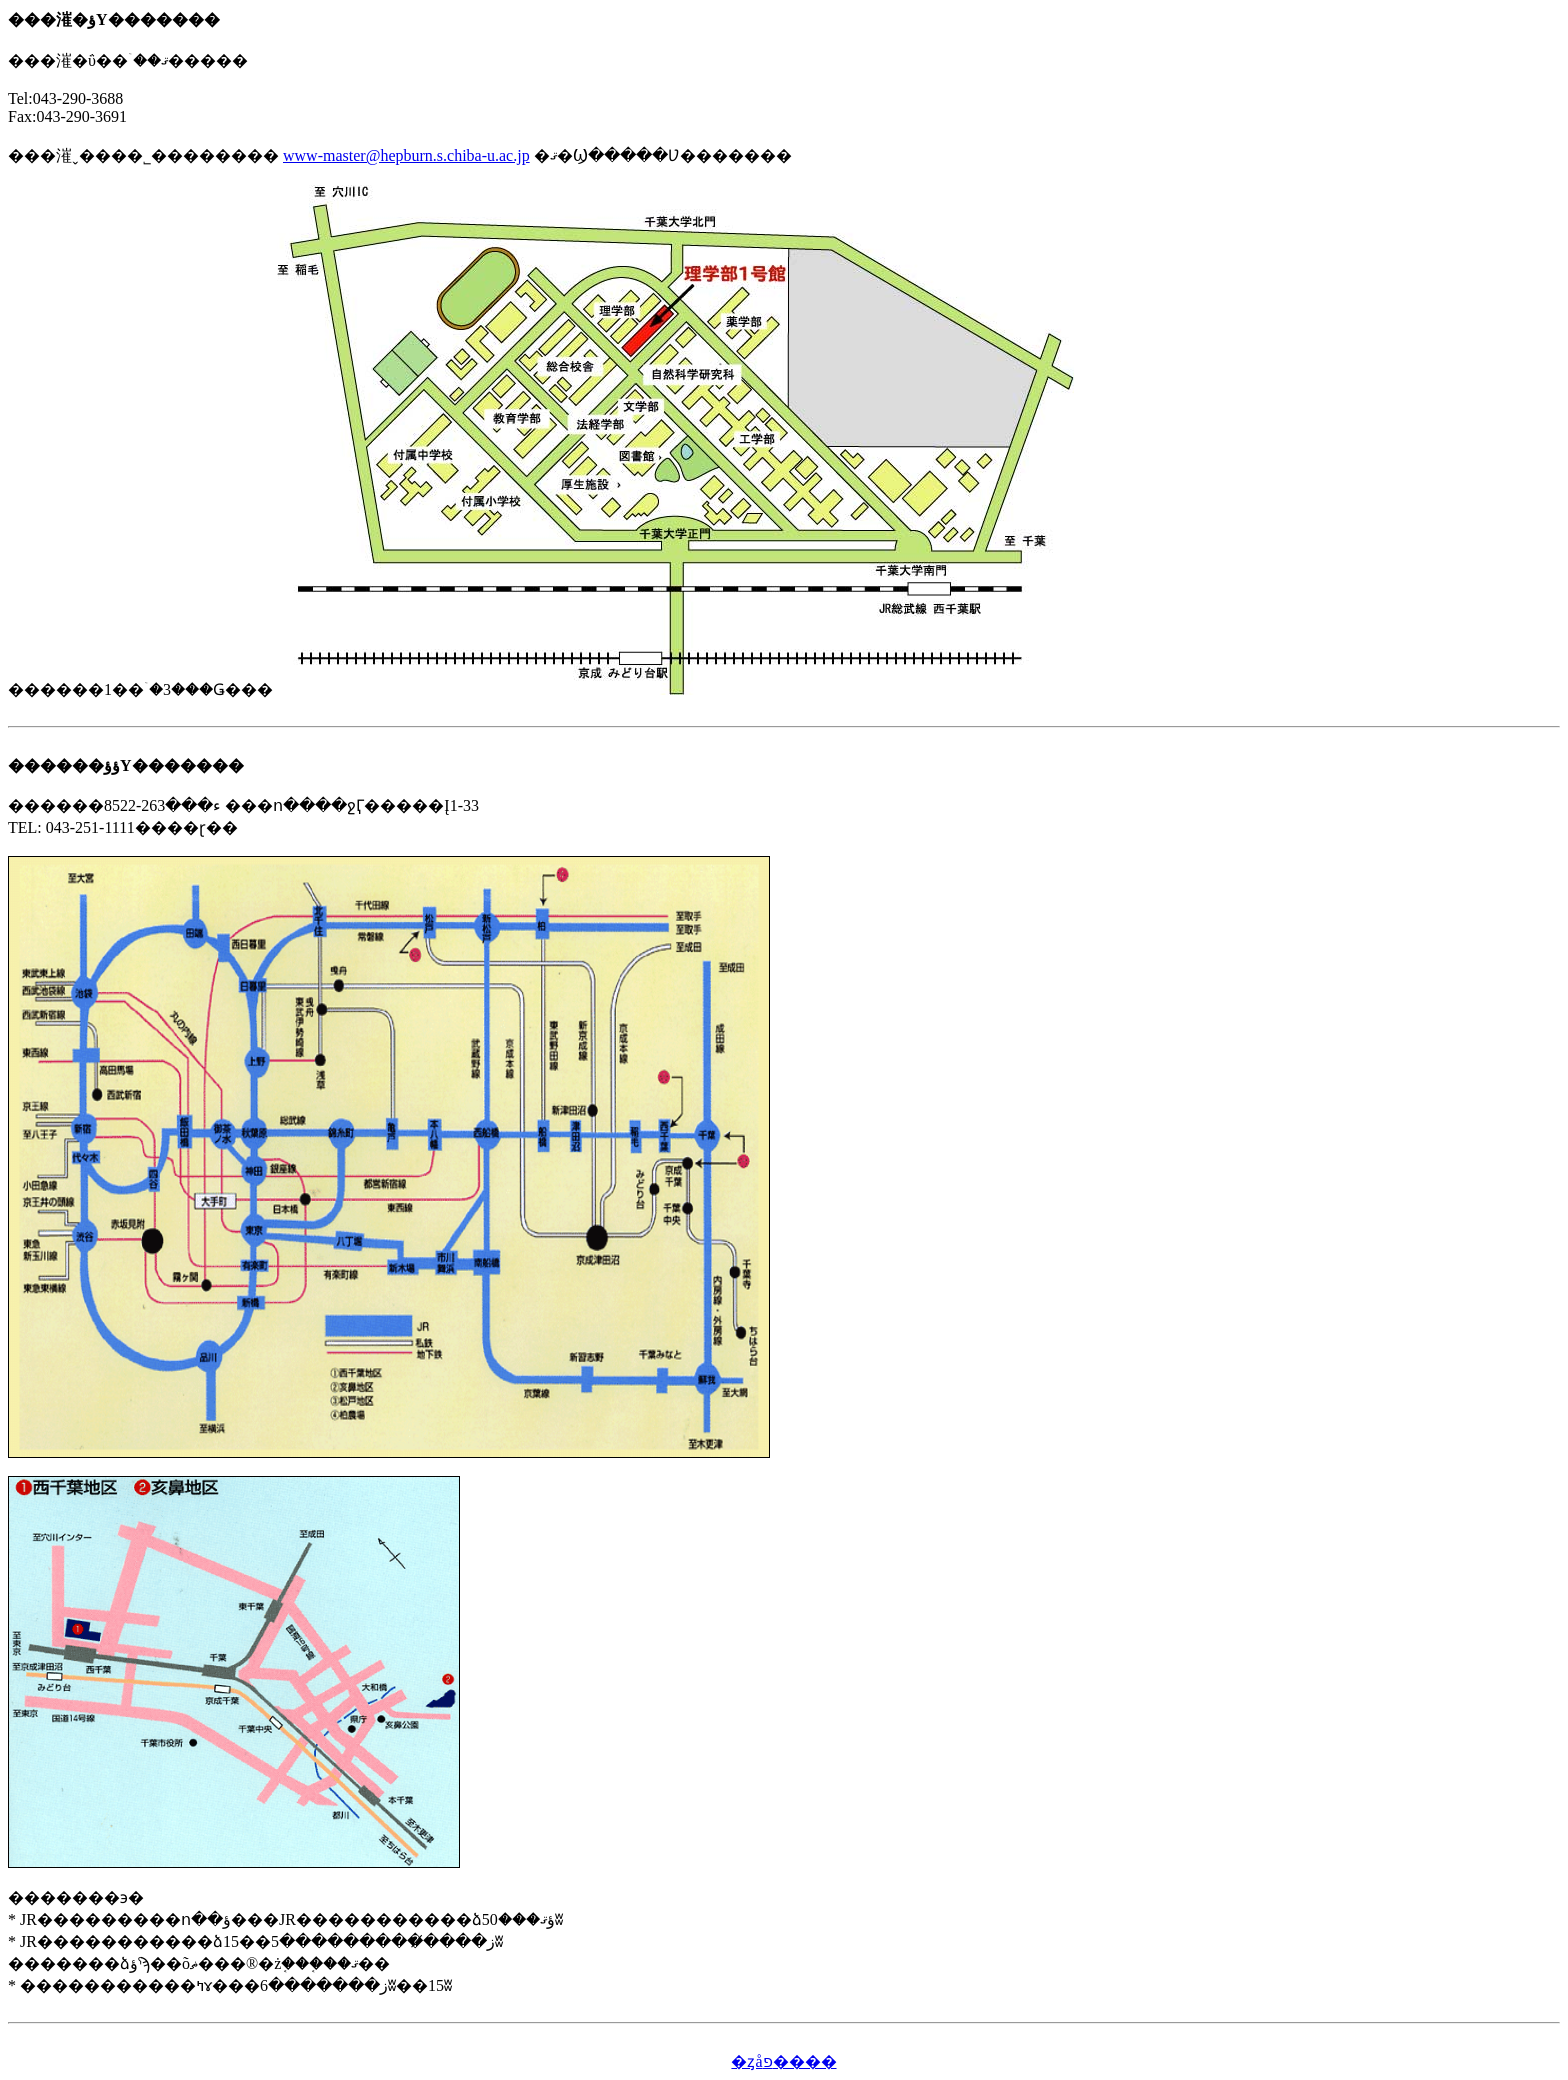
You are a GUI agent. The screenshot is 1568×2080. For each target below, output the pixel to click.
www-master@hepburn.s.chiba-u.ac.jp (406, 155)
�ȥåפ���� (783, 2061)
